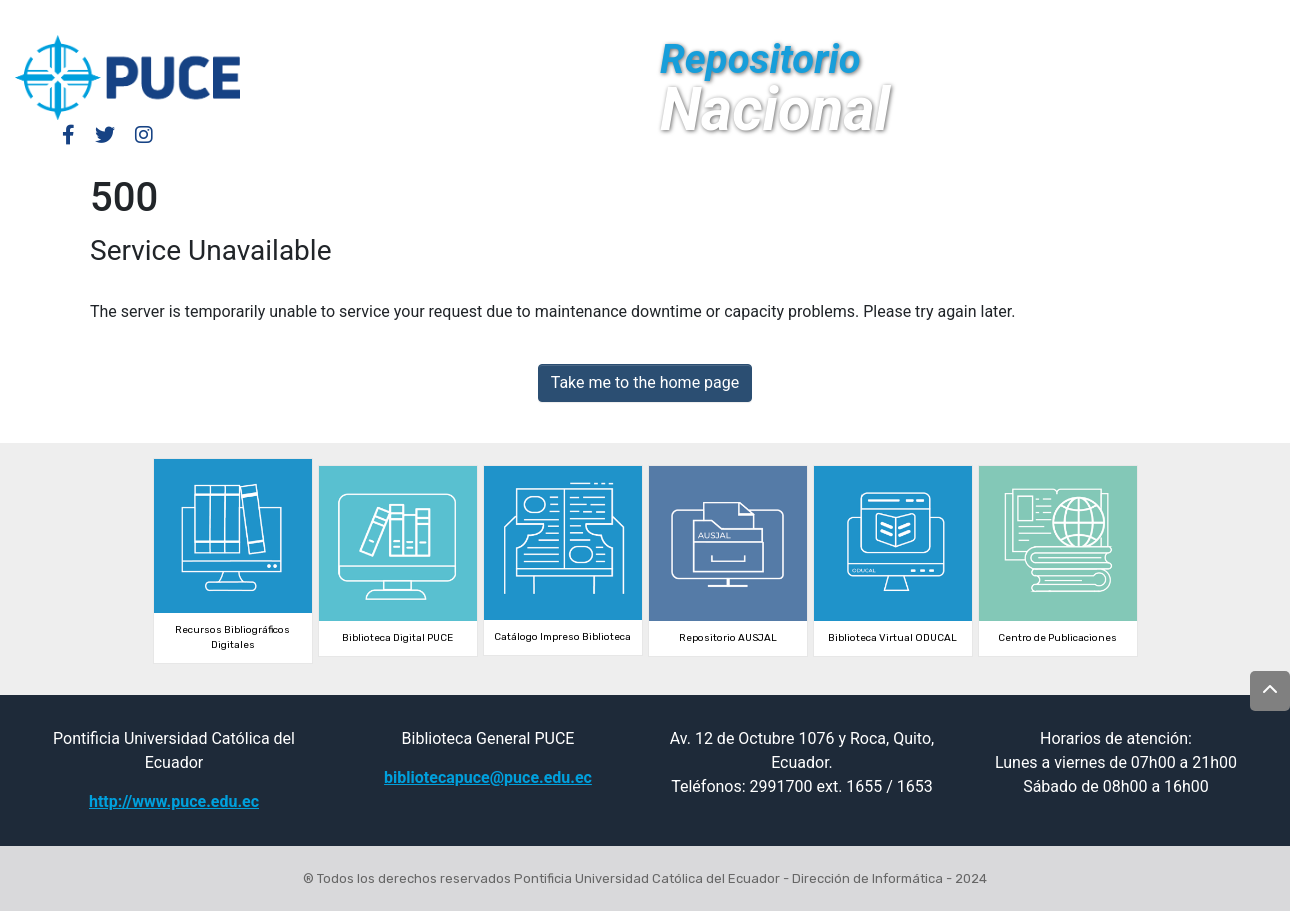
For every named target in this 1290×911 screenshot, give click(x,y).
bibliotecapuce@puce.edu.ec (488, 777)
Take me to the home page (645, 382)
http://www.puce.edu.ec (174, 801)
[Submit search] (1126, 18)
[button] (1096, 18)
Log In (1005, 17)
